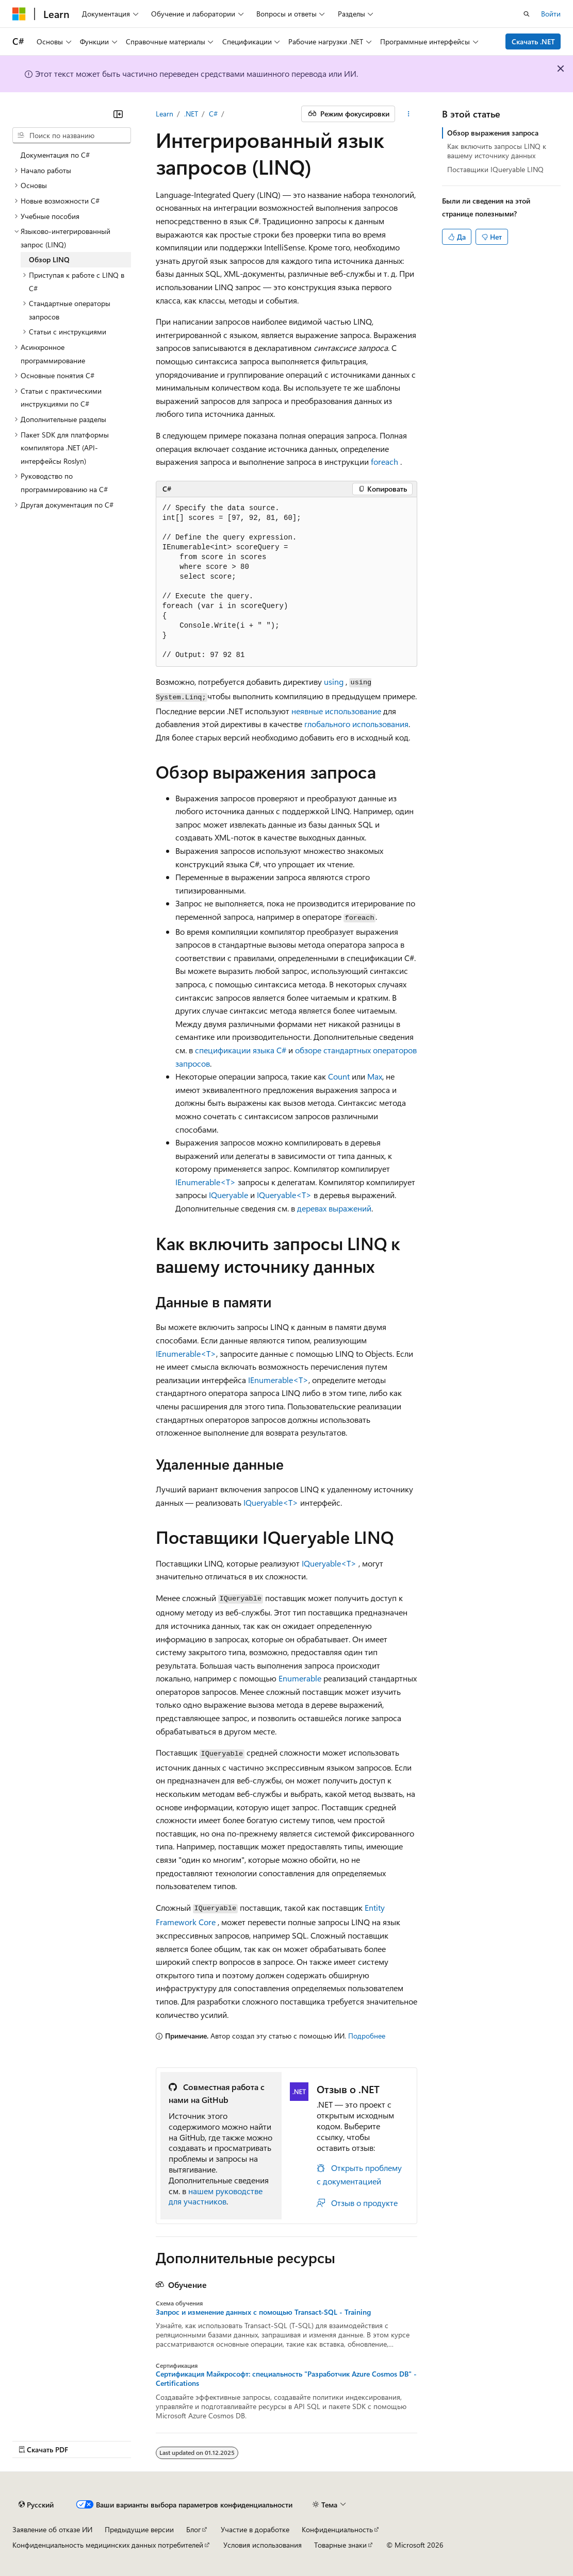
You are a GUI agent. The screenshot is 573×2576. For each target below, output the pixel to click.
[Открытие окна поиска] (526, 14)
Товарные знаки (340, 2545)
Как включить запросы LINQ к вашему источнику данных (496, 150)
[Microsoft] (19, 14)
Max (374, 1076)
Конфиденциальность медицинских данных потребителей (107, 2545)
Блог (193, 2529)
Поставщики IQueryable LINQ (495, 169)
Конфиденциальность (337, 2529)
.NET (191, 114)
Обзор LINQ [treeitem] (49, 259)
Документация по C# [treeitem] (55, 155)
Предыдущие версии (139, 2529)
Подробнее (366, 2036)
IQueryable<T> (284, 1194)
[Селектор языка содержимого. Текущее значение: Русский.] (36, 2505)
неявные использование (336, 710)
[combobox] (71, 135)
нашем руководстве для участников (216, 2196)
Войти (551, 14)
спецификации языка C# (240, 1050)
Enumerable (300, 1678)
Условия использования (262, 2545)
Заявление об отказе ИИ (52, 2529)
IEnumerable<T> (205, 1181)
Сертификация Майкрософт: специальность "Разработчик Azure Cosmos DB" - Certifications (286, 2378)
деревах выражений (334, 1208)
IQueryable (228, 1194)
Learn (164, 114)
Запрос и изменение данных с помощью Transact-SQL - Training (263, 2312)
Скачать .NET (533, 41)
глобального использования (356, 723)
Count (339, 1076)
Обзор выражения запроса (492, 133)
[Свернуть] (118, 114)
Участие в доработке (255, 2529)
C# (213, 114)
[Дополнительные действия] (408, 114)
